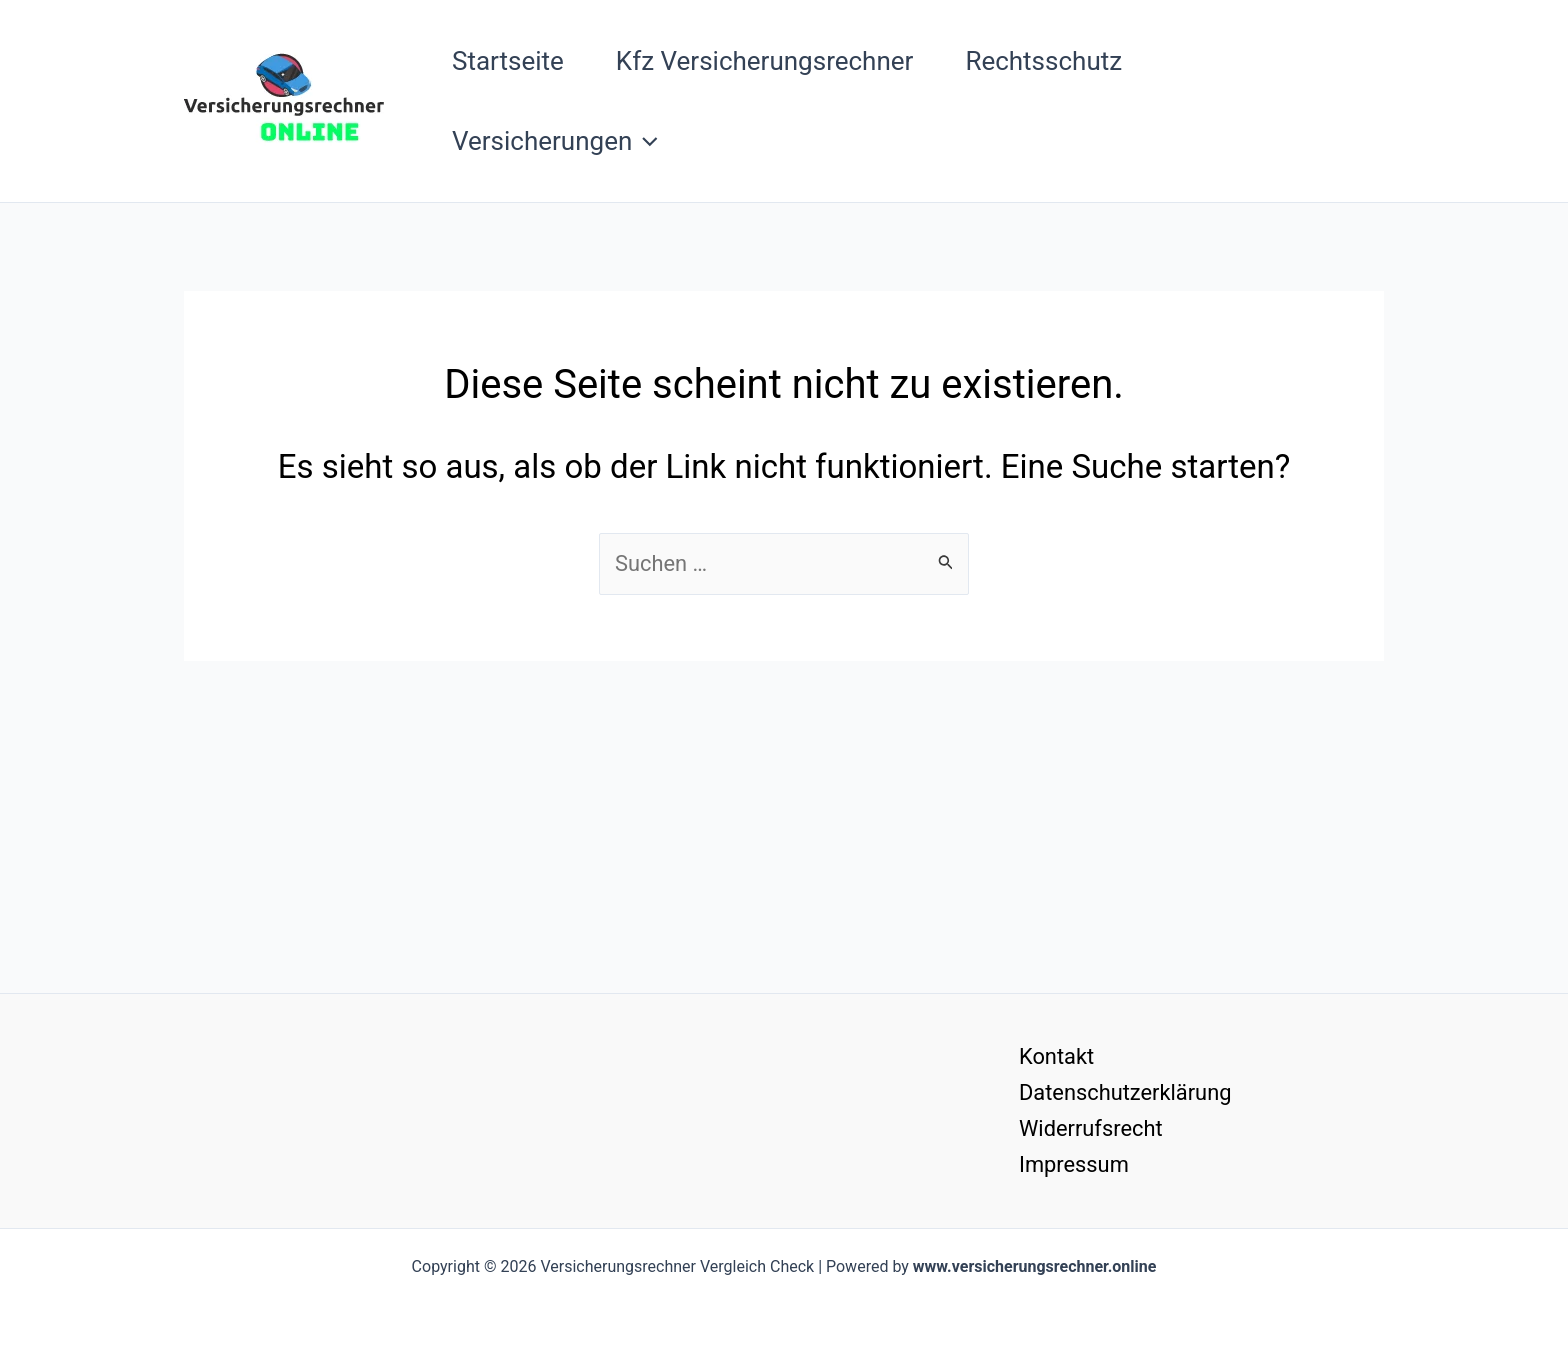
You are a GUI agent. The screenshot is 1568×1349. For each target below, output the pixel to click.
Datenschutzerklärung (1124, 1091)
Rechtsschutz (1043, 61)
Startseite (508, 61)
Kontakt (1055, 1055)
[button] (645, 141)
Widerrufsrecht (1089, 1127)
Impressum (1072, 1164)
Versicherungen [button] (555, 141)
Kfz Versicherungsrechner (765, 61)
